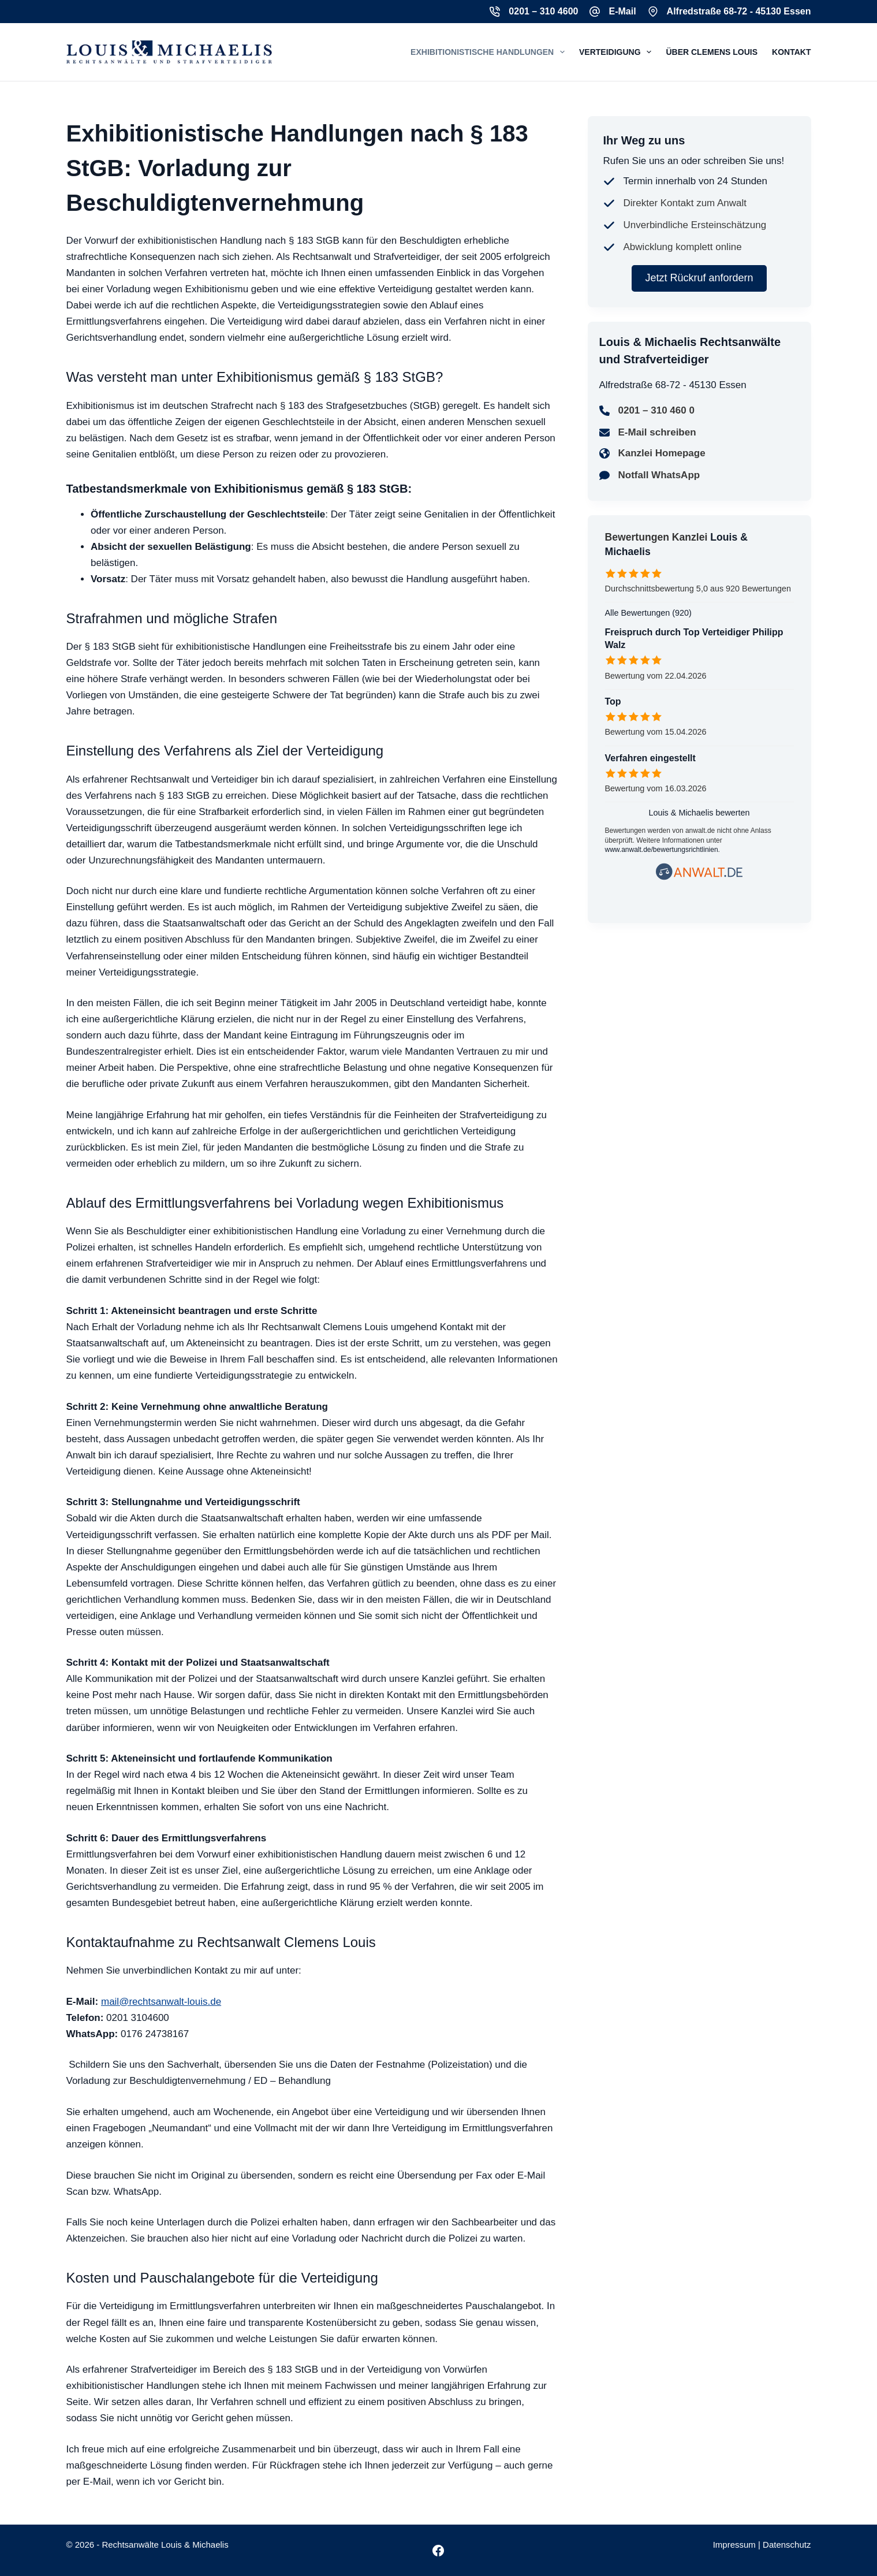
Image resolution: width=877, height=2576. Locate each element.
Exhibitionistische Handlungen (489, 52)
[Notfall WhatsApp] (649, 475)
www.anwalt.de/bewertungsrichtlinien (661, 850)
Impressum (734, 2544)
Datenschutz (787, 2544)
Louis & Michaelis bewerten (698, 812)
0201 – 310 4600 (543, 11)
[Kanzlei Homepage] (652, 453)
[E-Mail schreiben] (647, 433)
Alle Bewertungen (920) (648, 612)
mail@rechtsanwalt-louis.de (161, 2001)
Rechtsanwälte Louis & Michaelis (165, 2544)
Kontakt (791, 52)
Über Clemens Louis (711, 52)
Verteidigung (617, 52)
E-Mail (622, 11)
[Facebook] (438, 2550)
